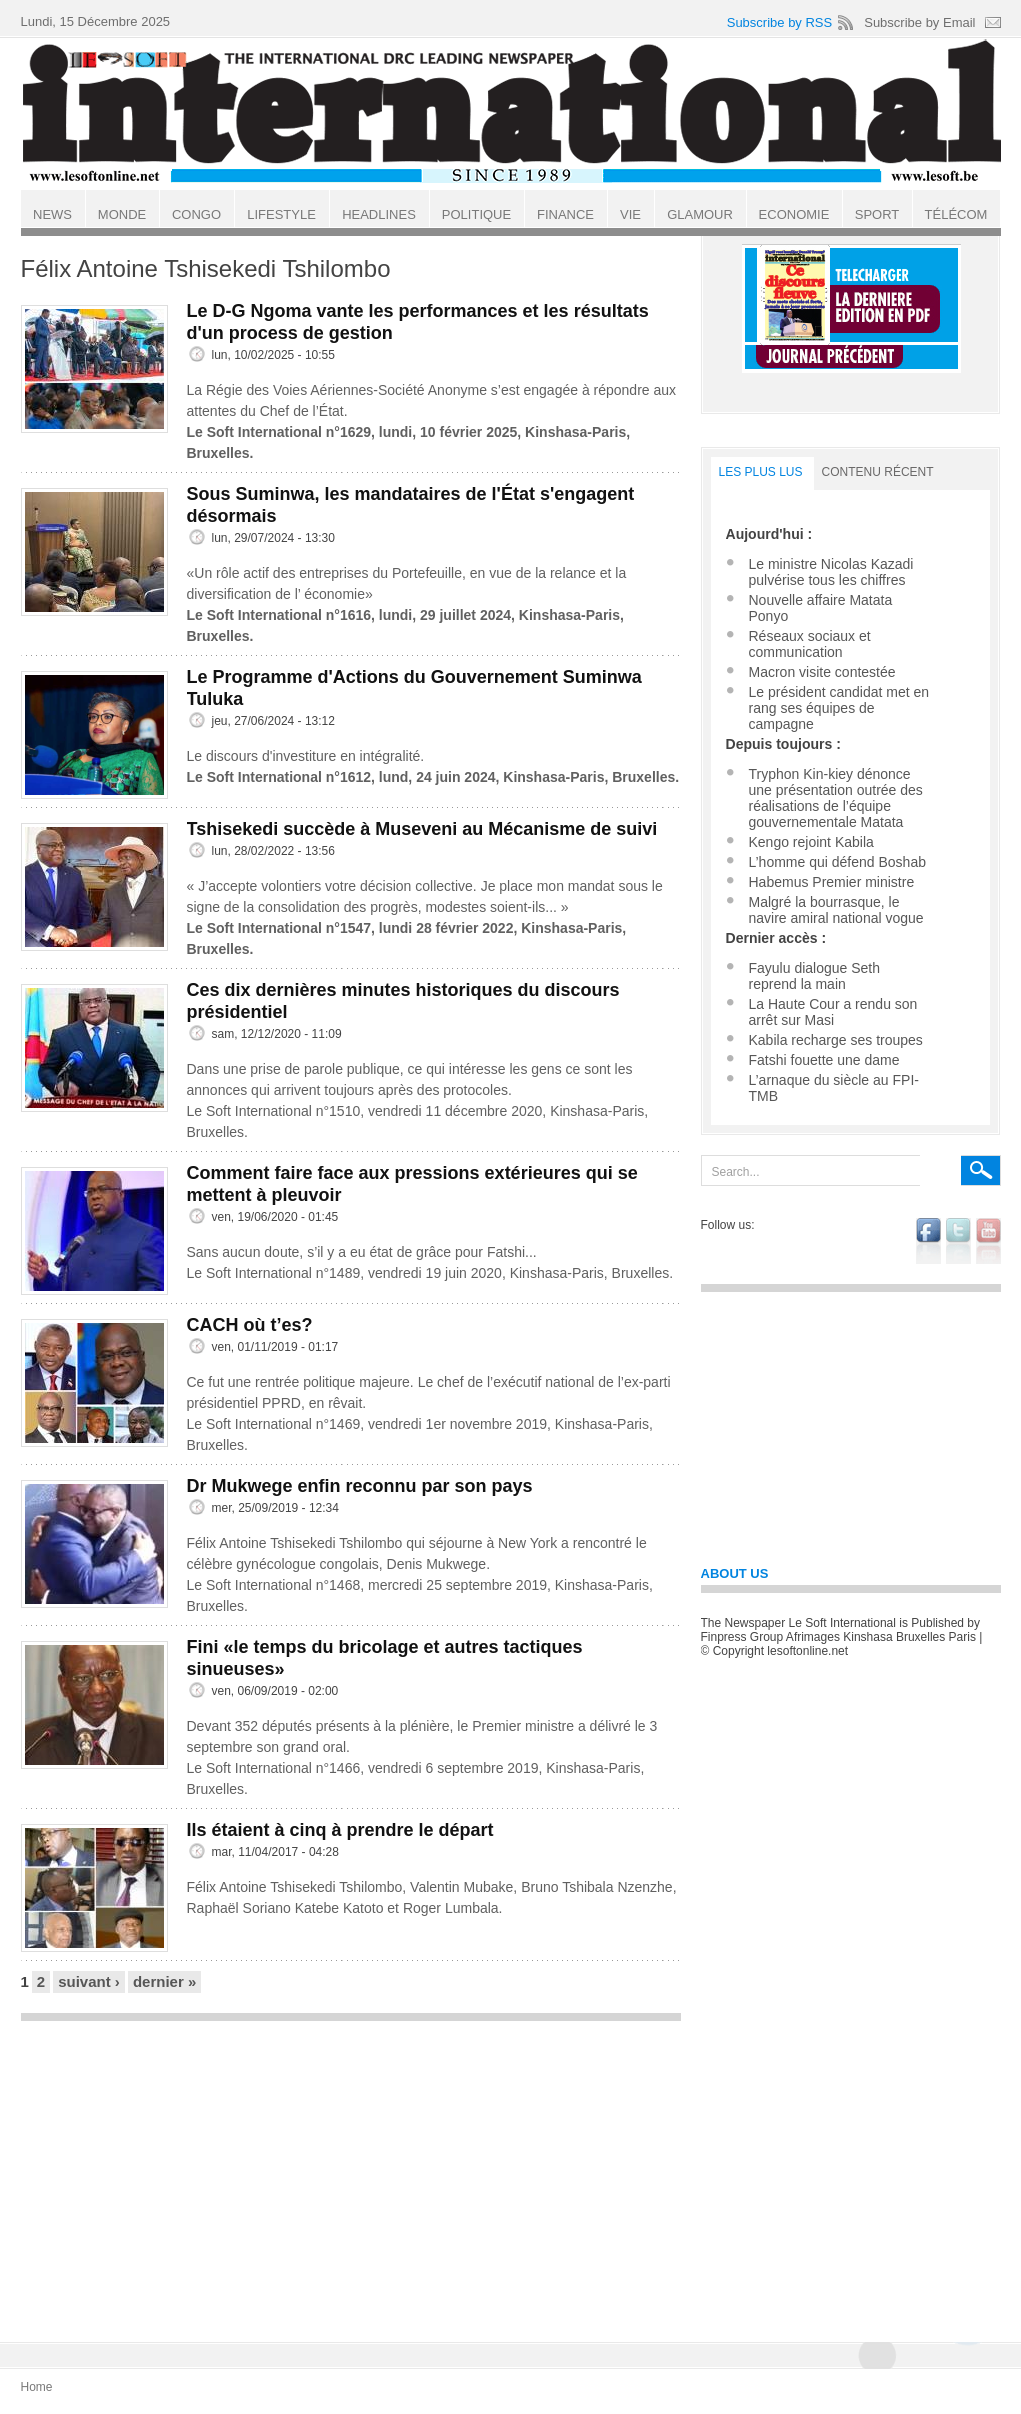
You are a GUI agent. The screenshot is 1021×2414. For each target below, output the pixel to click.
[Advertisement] (351, 2172)
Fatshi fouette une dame (824, 1060)
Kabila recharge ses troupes (836, 1040)
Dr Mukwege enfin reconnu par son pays (360, 1486)
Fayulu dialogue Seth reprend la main (815, 976)
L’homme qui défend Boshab (837, 862)
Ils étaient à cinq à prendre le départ (340, 1830)
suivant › (89, 1981)
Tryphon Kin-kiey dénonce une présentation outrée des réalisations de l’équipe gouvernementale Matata (836, 798)
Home (37, 2387)
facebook (928, 1241)
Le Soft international (513, 113)
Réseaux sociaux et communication (810, 644)
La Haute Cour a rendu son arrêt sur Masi (833, 1012)
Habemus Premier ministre (832, 882)
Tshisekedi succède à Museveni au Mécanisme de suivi (422, 829)
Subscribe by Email (919, 22)
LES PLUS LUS (761, 472)
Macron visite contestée (822, 672)
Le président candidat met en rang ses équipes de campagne (839, 708)
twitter (958, 1241)
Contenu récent (878, 472)
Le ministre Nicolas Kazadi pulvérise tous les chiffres (831, 572)
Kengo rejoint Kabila (811, 842)
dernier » (164, 1981)
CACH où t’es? (250, 1325)
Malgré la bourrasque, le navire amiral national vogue (836, 910)
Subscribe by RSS (780, 22)
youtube (988, 1241)
